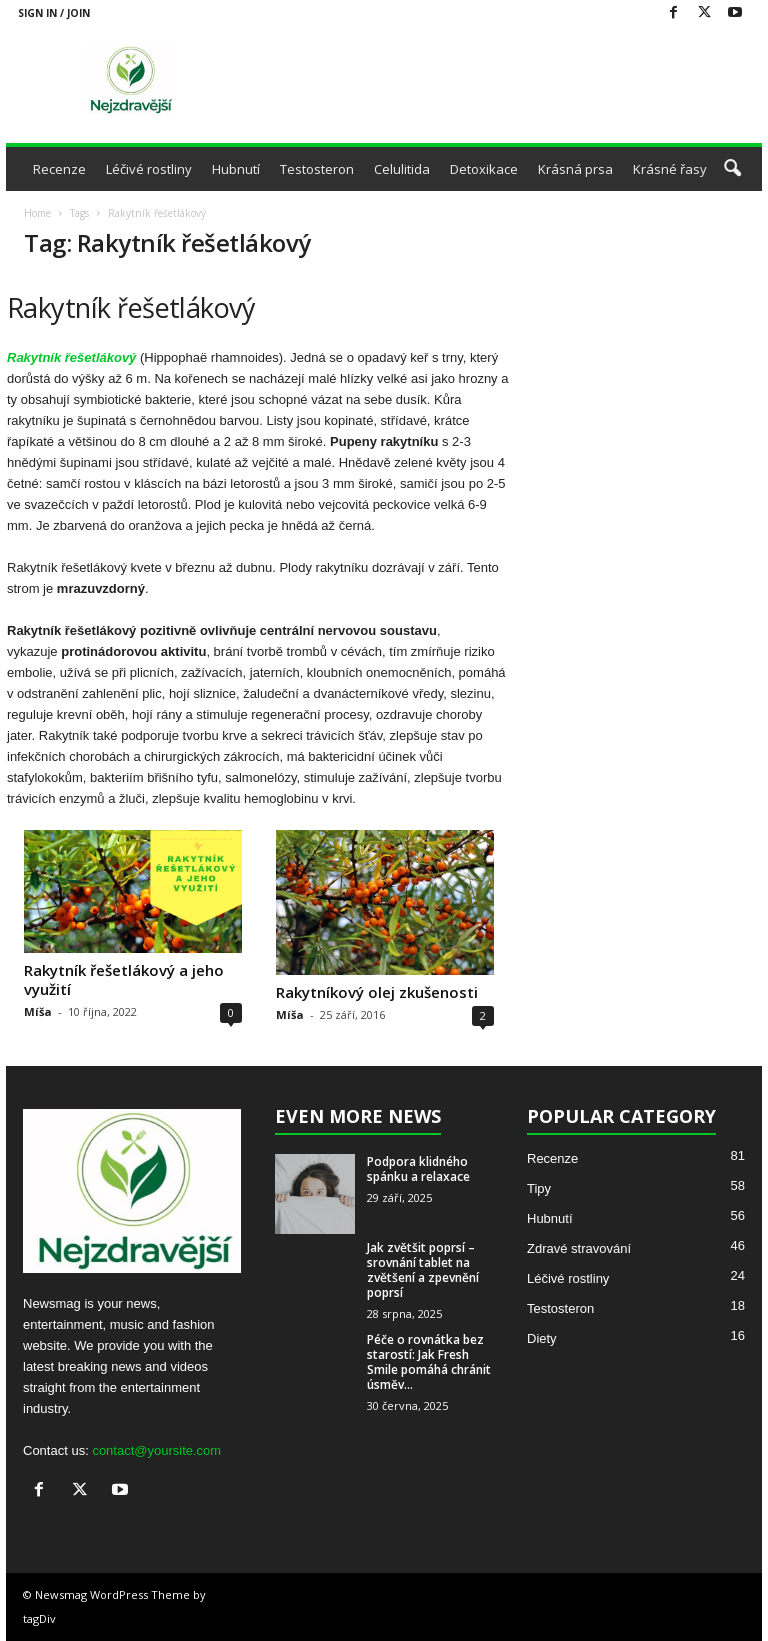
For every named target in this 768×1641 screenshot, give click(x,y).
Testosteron (317, 169)
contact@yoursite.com (156, 1450)
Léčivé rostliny (149, 169)
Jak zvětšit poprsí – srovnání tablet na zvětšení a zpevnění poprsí (423, 1270)
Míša (38, 1011)
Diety (542, 1338)
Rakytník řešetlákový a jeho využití (124, 979)
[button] (732, 169)
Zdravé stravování (579, 1248)
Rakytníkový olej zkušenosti (377, 992)
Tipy (539, 1188)
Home (37, 213)
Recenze (59, 169)
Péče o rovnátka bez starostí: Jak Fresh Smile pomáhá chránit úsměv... (429, 1362)
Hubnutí (236, 169)
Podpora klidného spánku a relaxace (418, 1169)
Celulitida (402, 169)
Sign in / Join (54, 13)
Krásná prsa (575, 169)
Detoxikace (484, 169)
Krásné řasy (670, 169)
